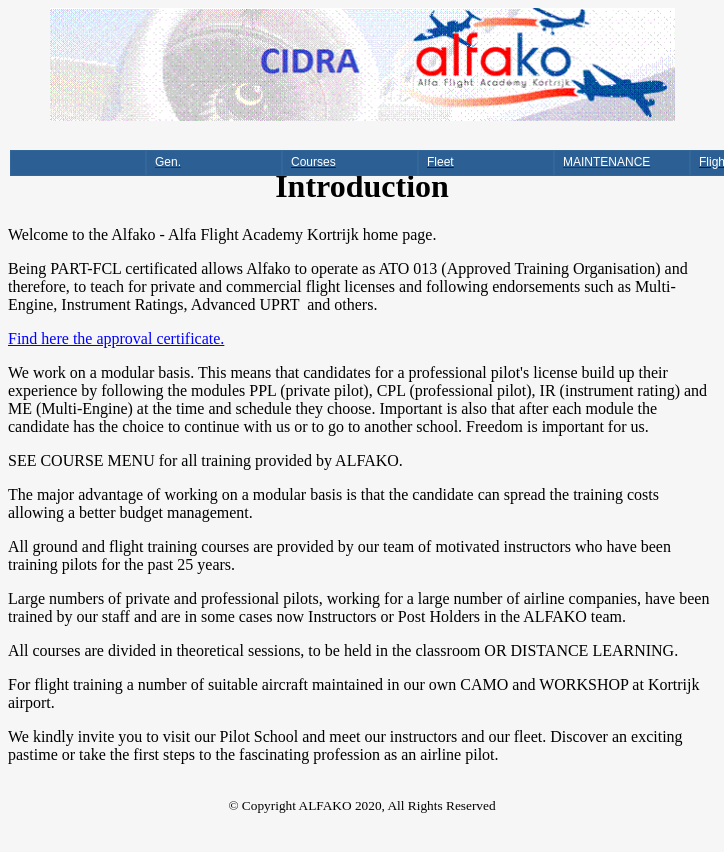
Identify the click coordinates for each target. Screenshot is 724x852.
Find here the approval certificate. (116, 338)
